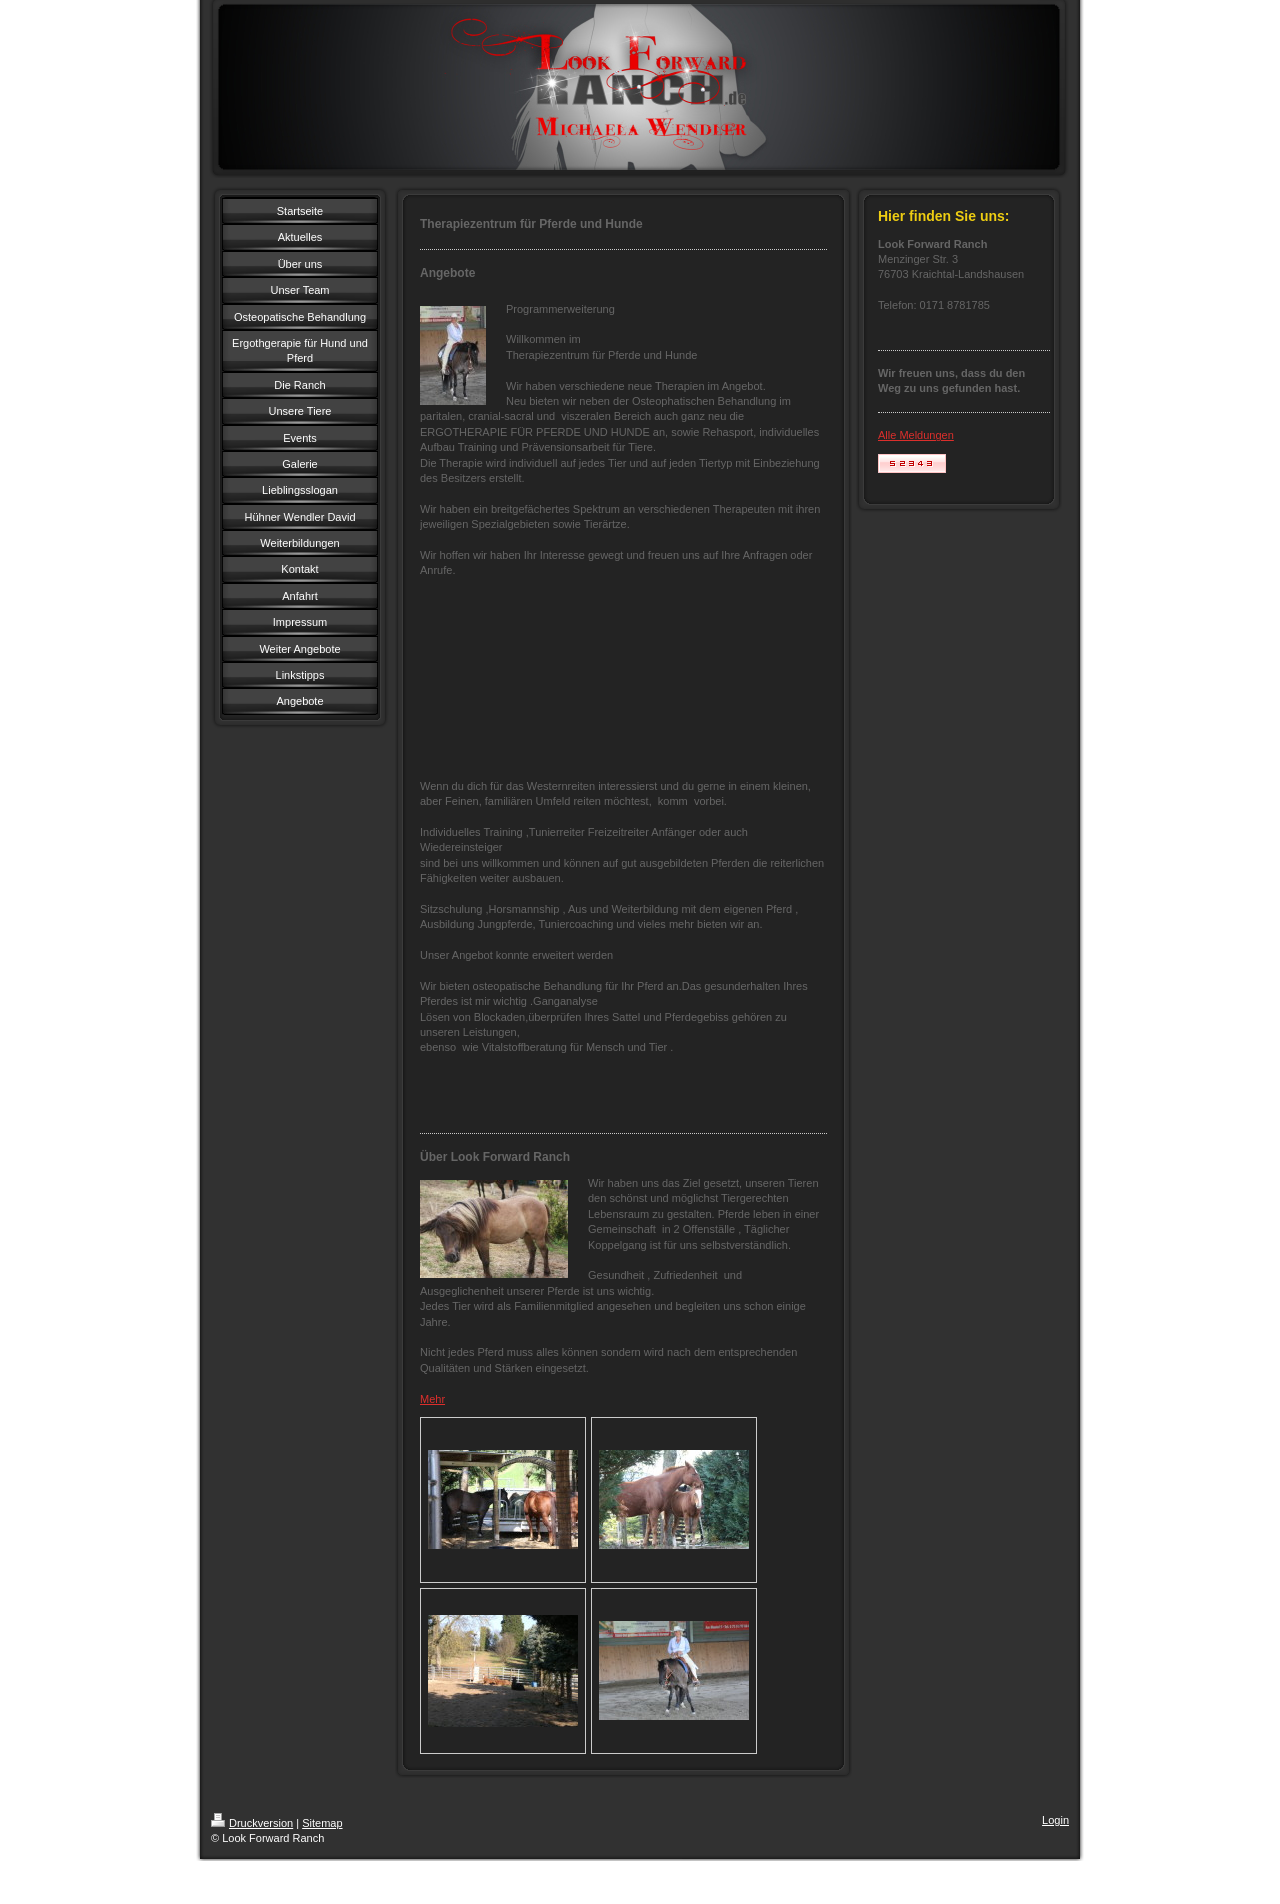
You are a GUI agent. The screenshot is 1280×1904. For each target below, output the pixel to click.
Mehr (432, 1399)
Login (1055, 1820)
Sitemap (322, 1823)
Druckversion (252, 1823)
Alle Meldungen (916, 435)
